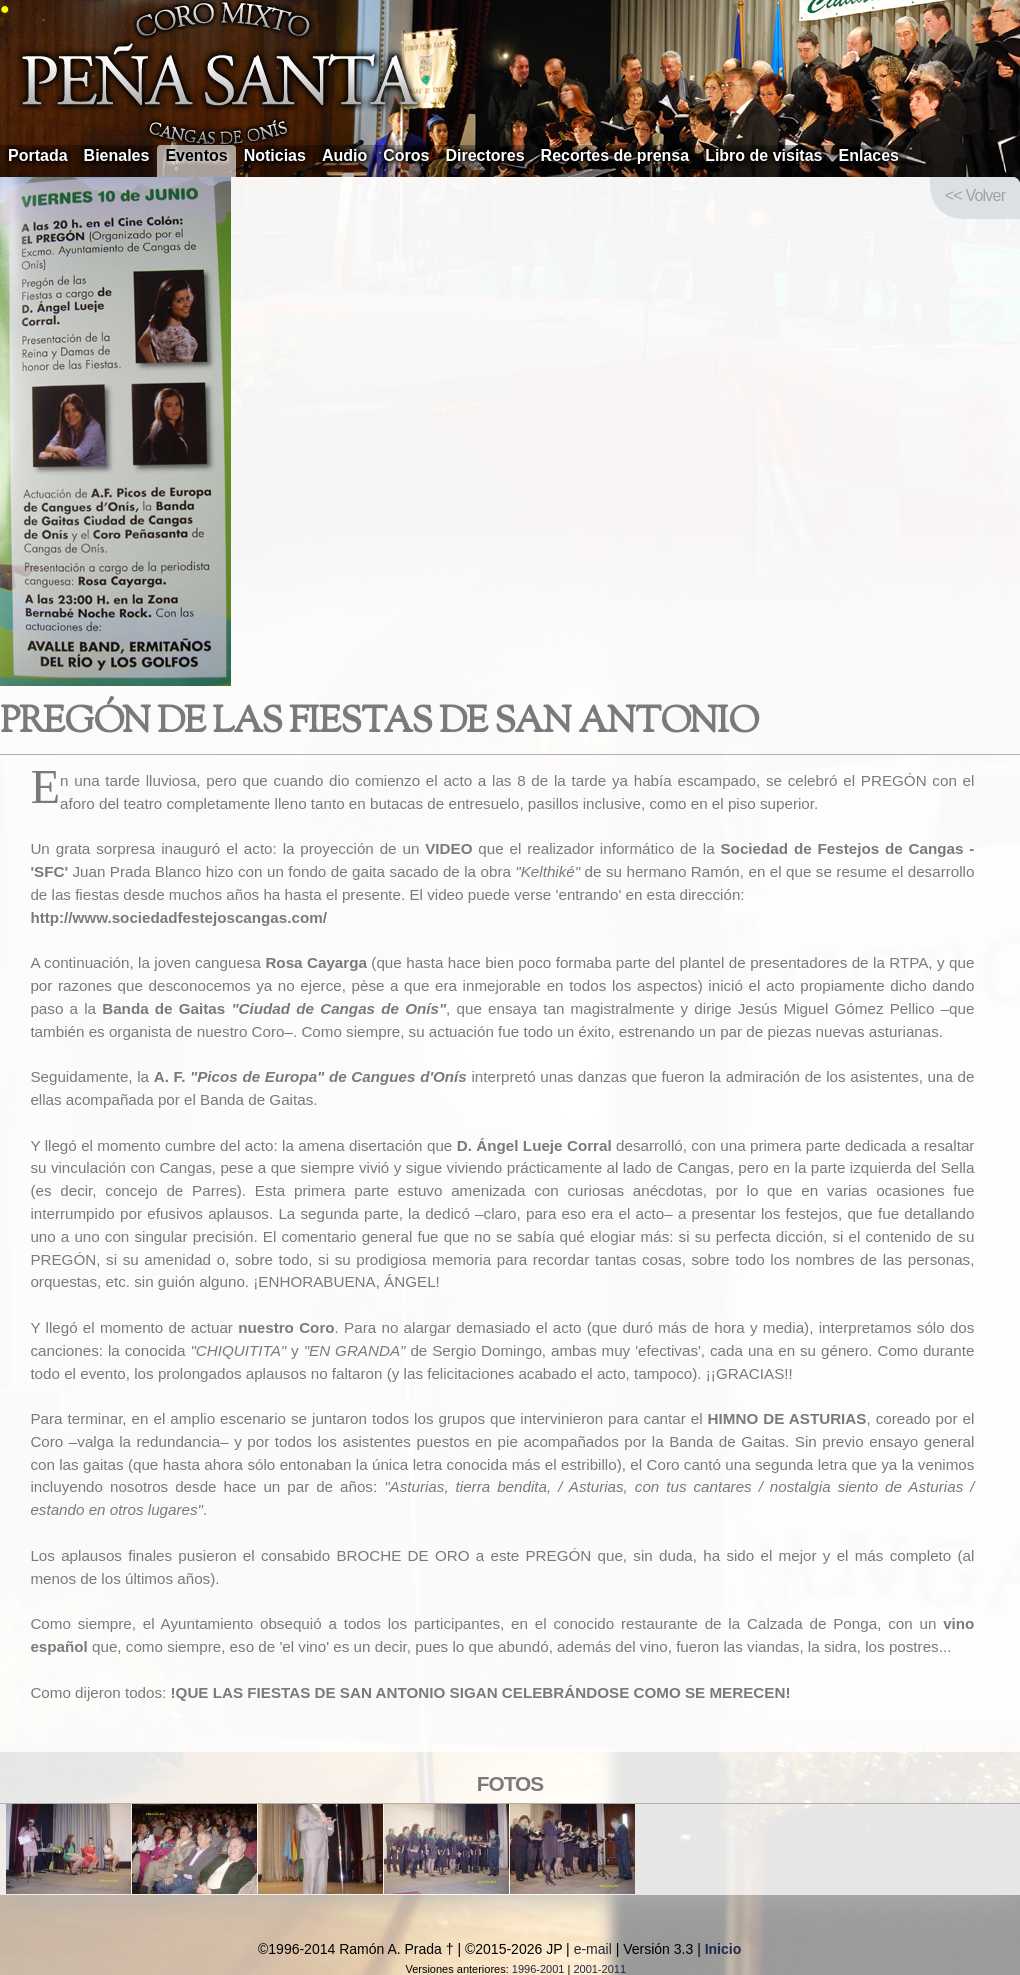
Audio (344, 155)
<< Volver (975, 195)
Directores (484, 155)
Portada (38, 155)
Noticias (275, 155)
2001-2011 (599, 1969)
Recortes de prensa (615, 155)
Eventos (196, 155)
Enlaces (869, 155)
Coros (406, 155)
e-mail (593, 1949)
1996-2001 (538, 1969)
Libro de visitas (763, 155)
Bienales (117, 155)
